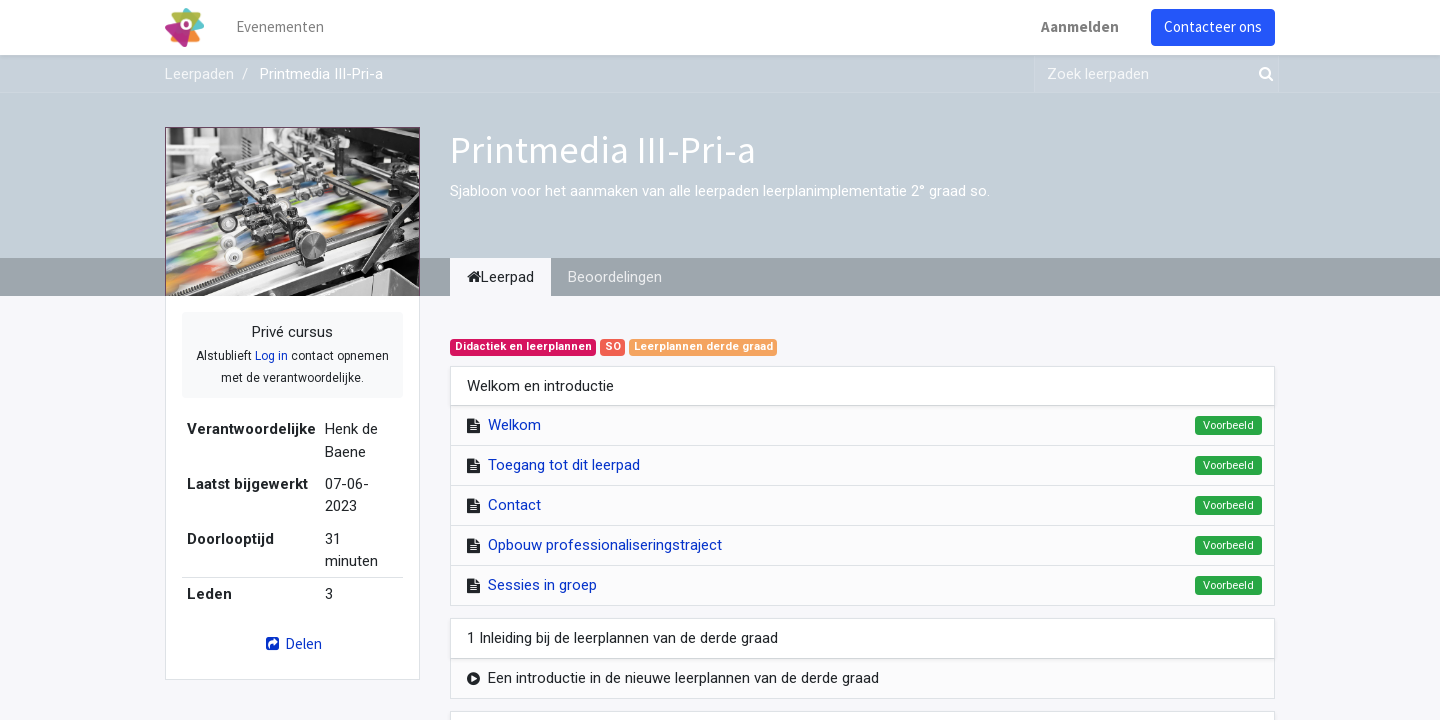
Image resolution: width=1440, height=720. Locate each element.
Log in (271, 356)
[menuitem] (280, 27)
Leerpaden (199, 74)
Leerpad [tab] (500, 277)
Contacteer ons (1213, 26)
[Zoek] (1262, 74)
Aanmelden (1080, 26)
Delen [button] (292, 643)
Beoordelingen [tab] (615, 277)
